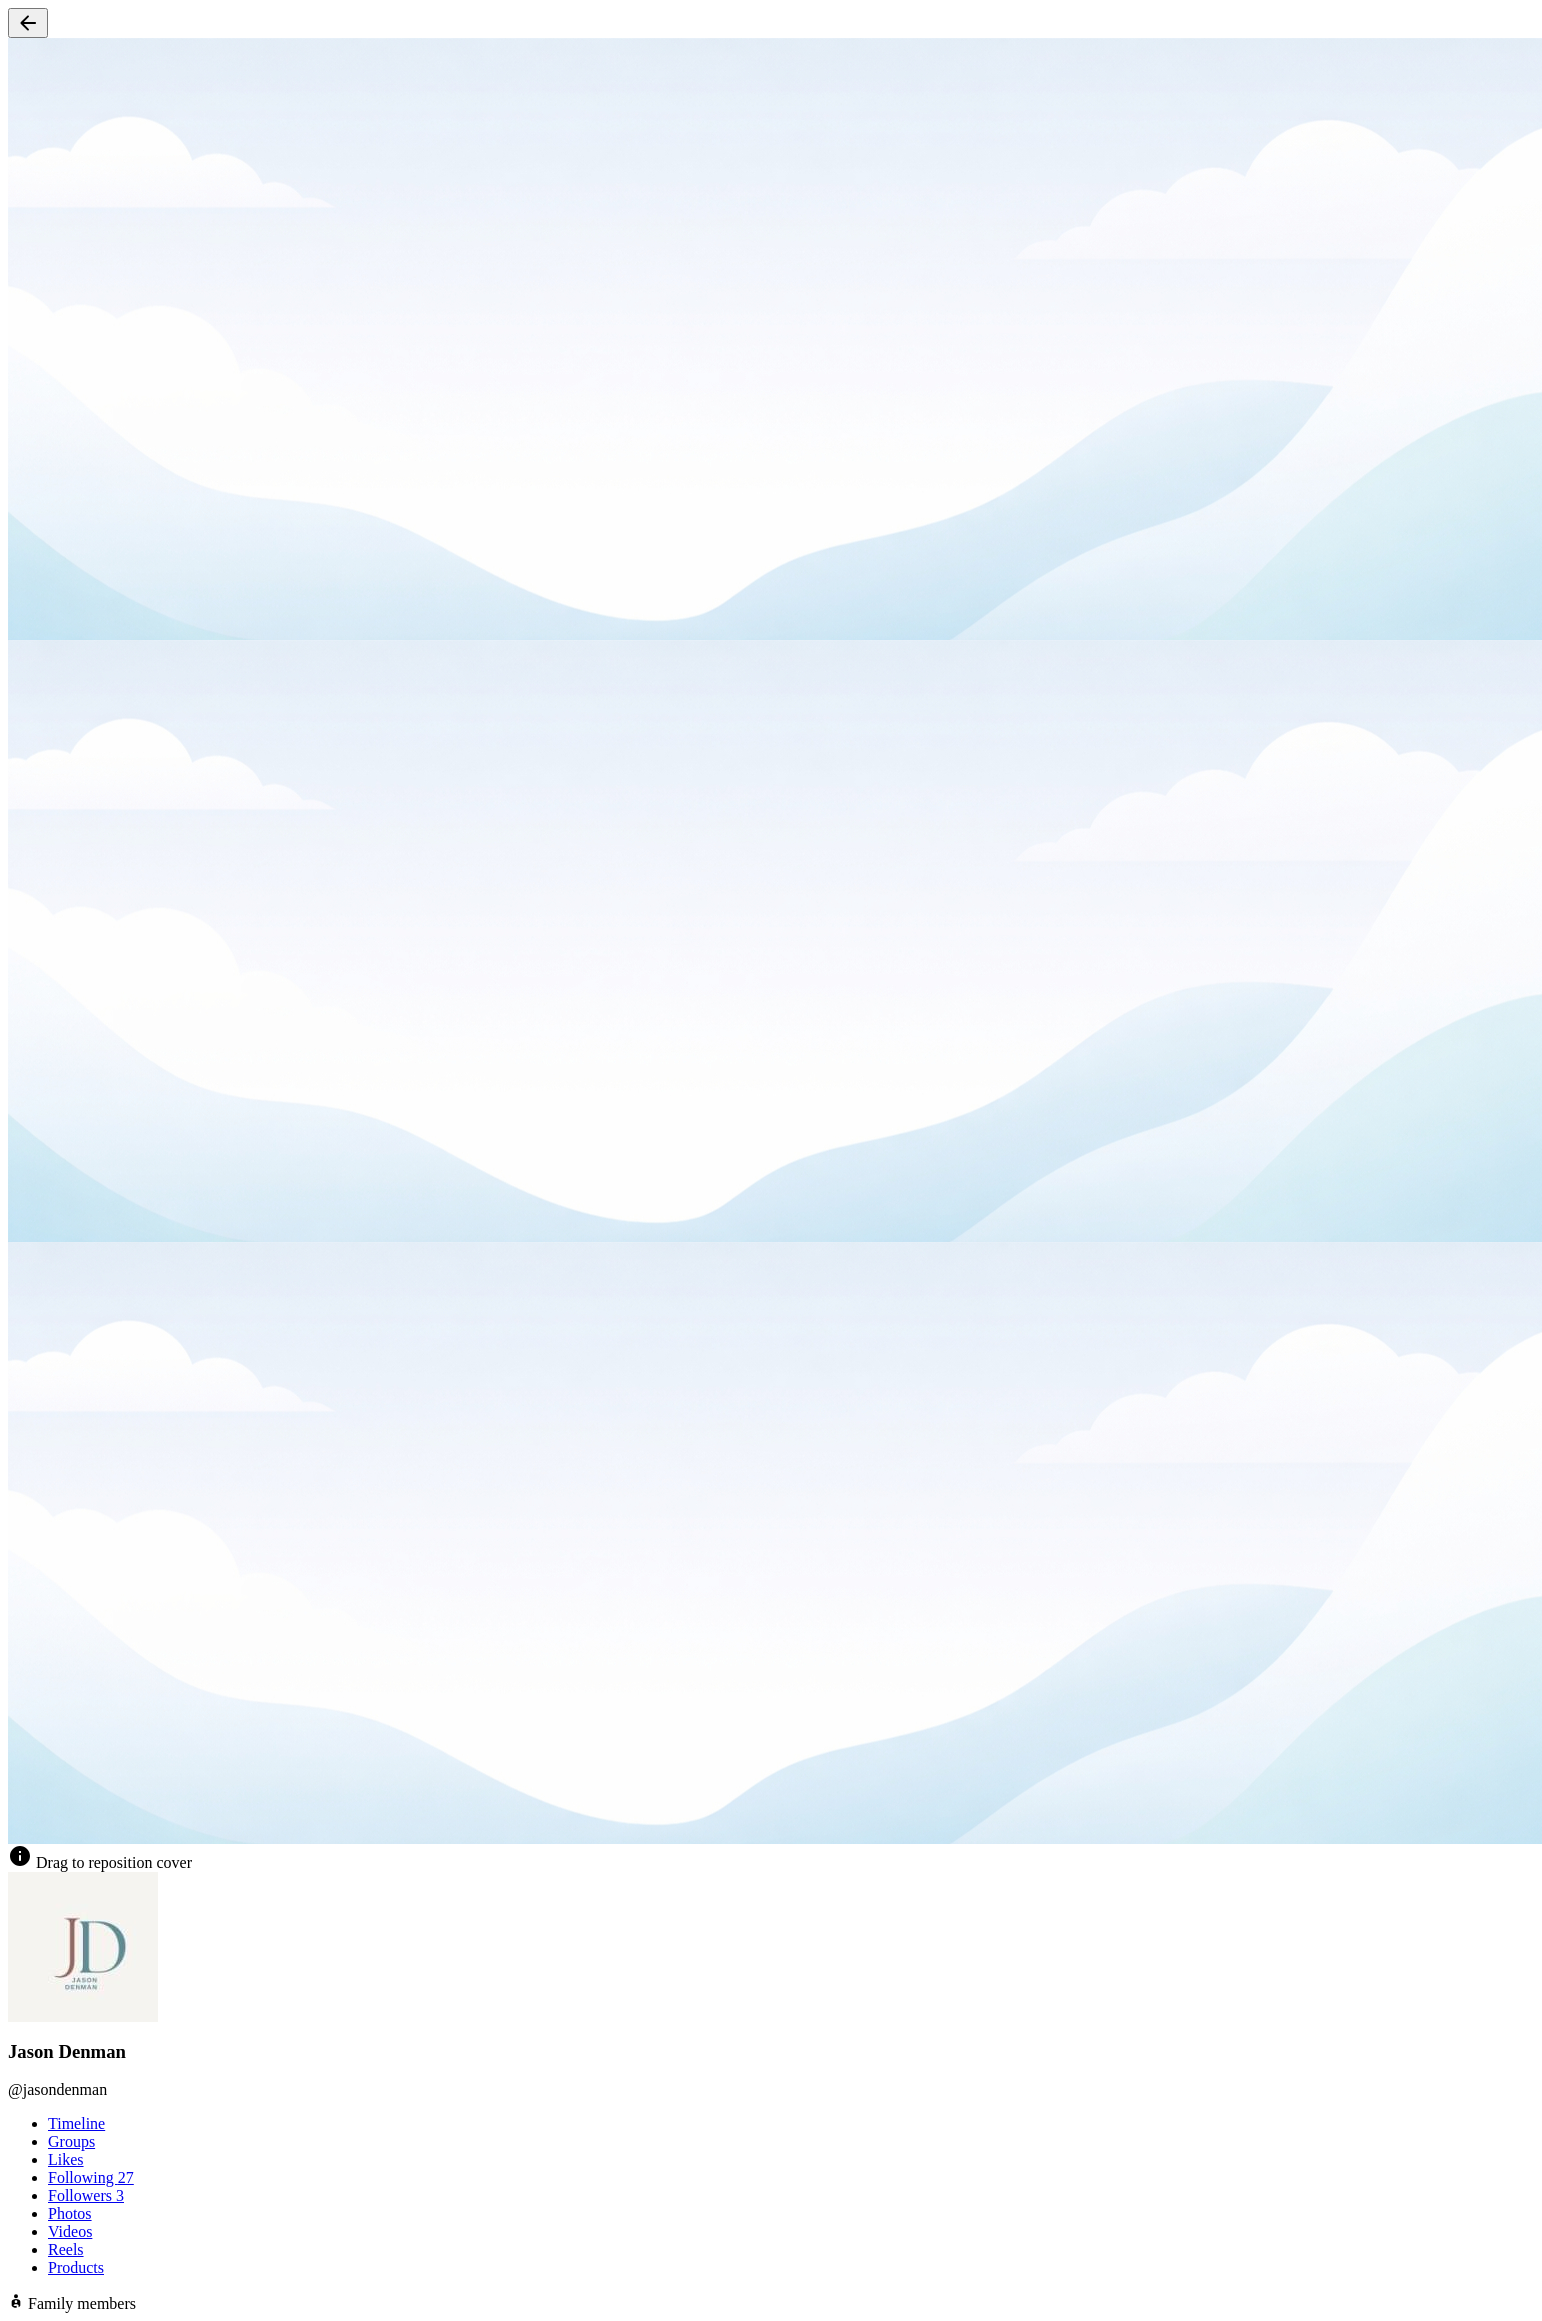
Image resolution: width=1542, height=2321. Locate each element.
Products (76, 2267)
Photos (70, 2213)
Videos (70, 2231)
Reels (66, 2249)
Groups (71, 2141)
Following (91, 2177)
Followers (86, 2195)
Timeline (76, 2123)
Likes (66, 2159)
